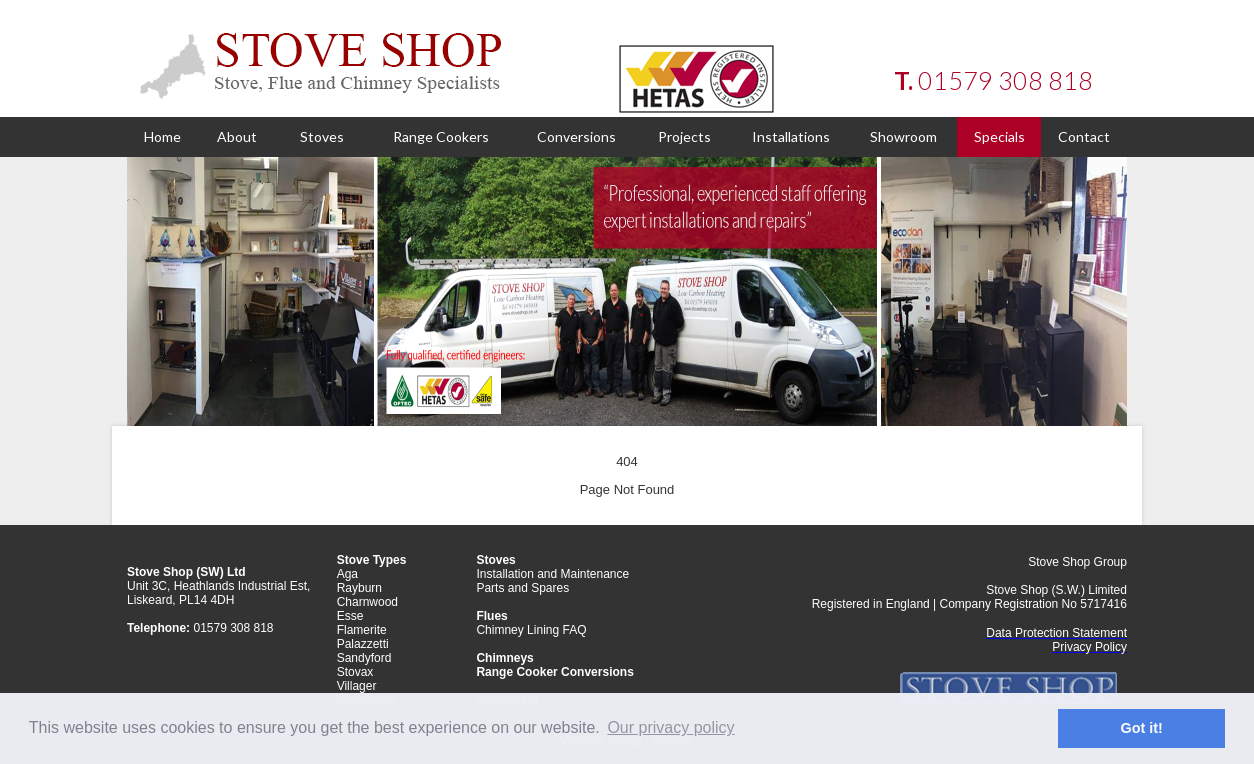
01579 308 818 (1005, 80)
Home (162, 136)
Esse (350, 616)
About (237, 136)
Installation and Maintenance (552, 574)
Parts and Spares (522, 588)
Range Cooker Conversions (554, 672)
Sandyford (364, 658)
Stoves (322, 136)
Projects (684, 136)
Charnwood (367, 602)
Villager (357, 686)
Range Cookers (441, 136)
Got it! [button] (1142, 728)
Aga (347, 574)
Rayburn (359, 588)
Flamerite (362, 630)
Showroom (903, 136)
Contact (1084, 136)
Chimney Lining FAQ (531, 630)
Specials (999, 136)
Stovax (355, 672)
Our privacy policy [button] (670, 727)
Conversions (576, 136)
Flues (491, 616)
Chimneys (504, 658)
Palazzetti (363, 644)
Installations (791, 136)
